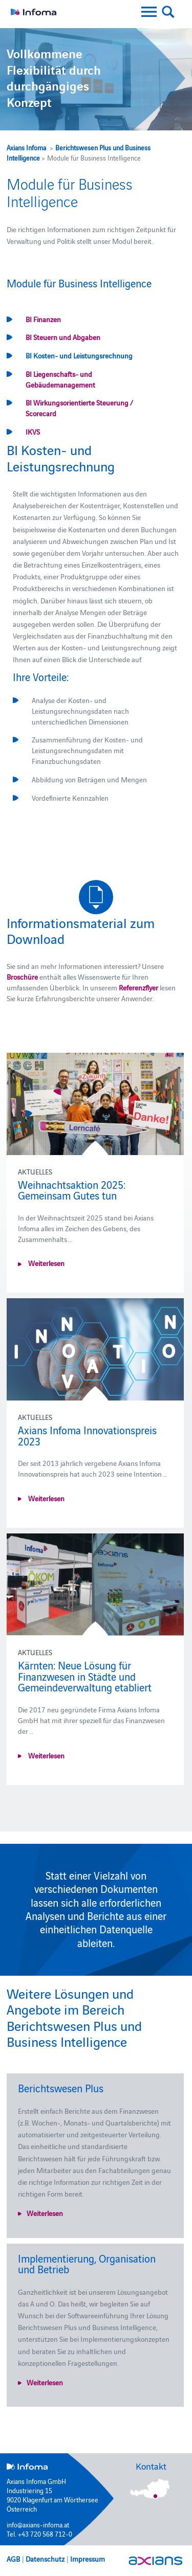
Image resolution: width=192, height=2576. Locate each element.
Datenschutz (45, 2559)
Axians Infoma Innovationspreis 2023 (87, 1435)
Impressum (87, 2559)
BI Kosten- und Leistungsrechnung (79, 355)
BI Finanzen (43, 319)
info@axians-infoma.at (38, 2524)
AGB (13, 2559)
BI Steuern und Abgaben (63, 337)
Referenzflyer (139, 987)
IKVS (33, 431)
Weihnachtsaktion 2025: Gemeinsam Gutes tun (71, 1190)
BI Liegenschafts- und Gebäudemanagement (60, 379)
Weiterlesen (46, 1263)
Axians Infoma (26, 147)
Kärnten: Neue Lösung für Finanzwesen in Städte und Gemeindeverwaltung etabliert (85, 1676)
